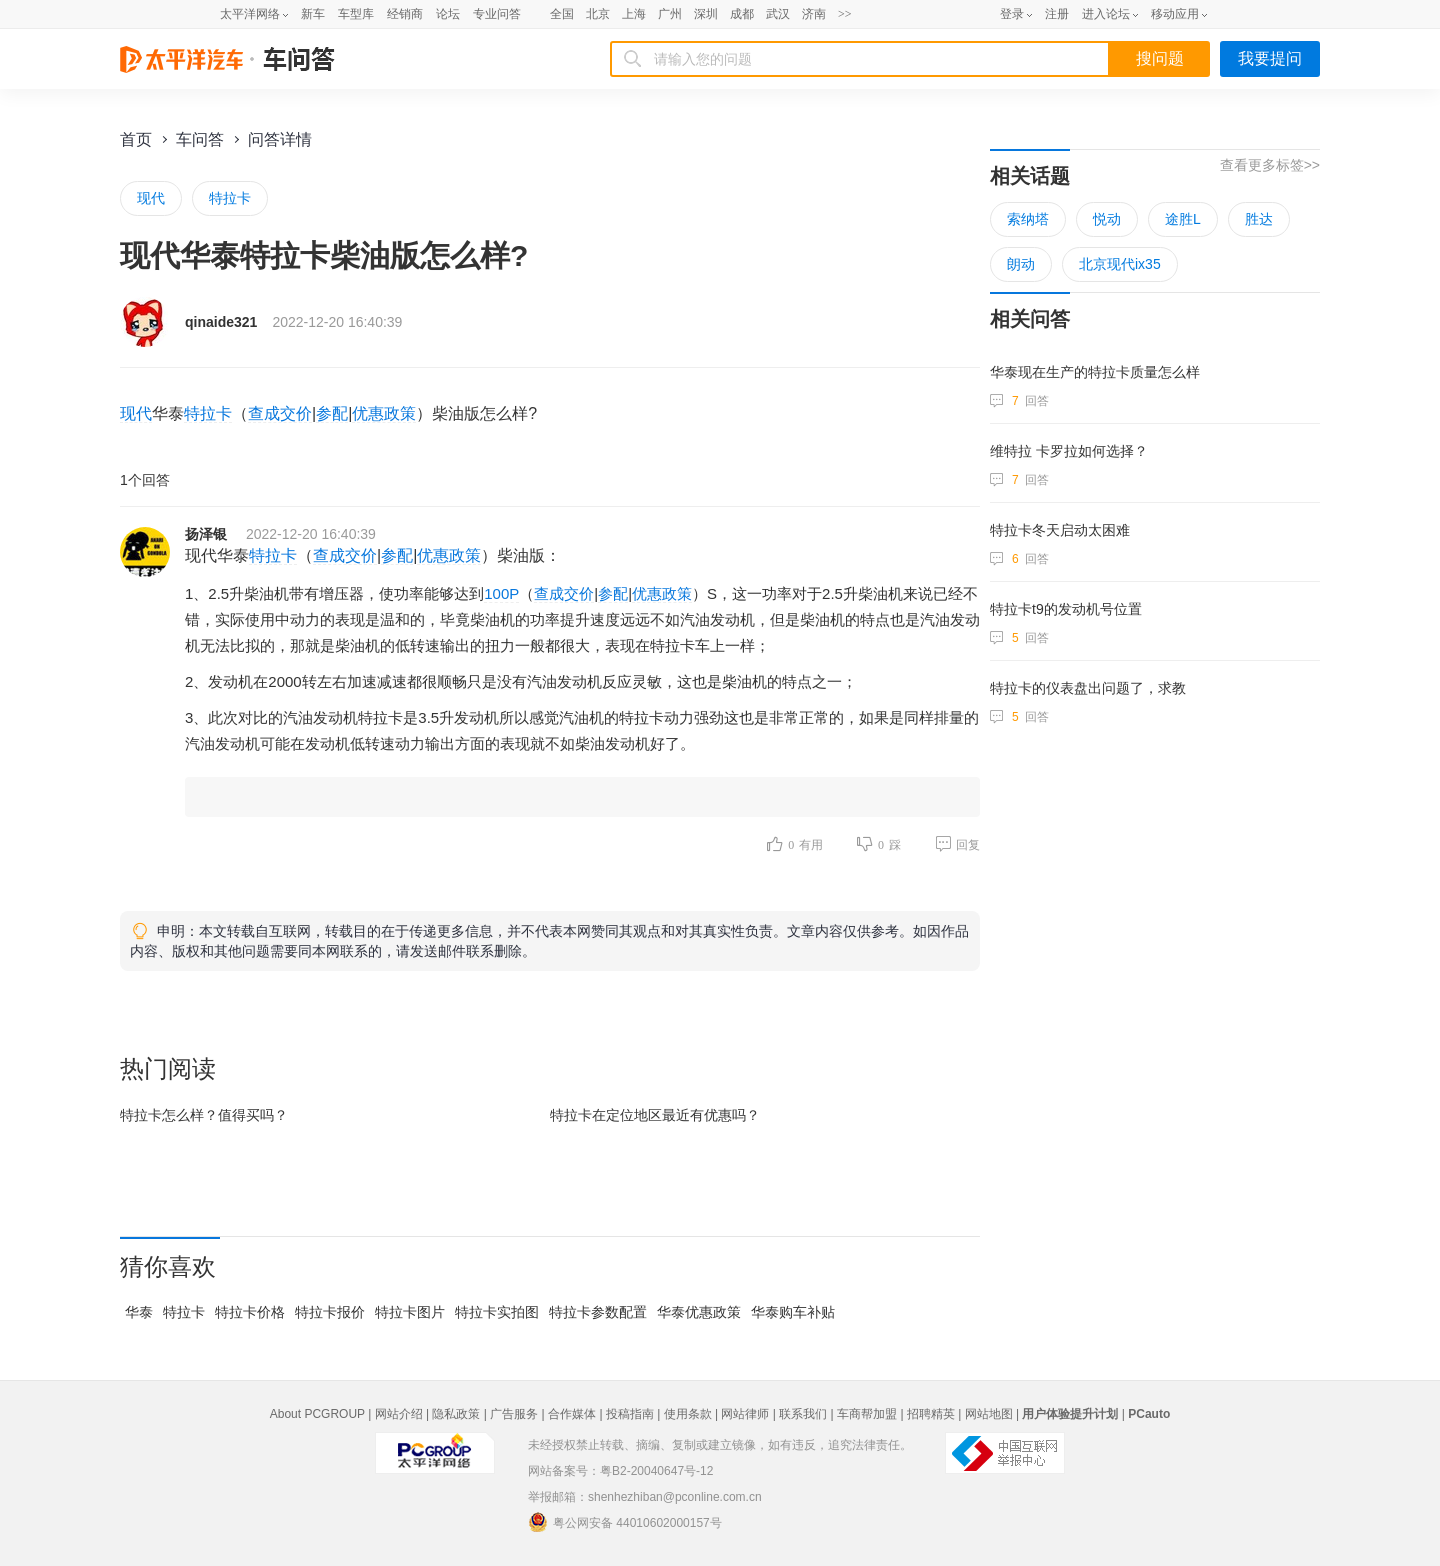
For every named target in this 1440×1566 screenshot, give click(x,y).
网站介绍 (399, 1414)
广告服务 (514, 1414)
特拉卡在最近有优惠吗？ (655, 1115)
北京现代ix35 (1120, 264)
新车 (313, 14)
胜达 (1259, 219)
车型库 (356, 14)
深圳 (706, 14)
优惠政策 (384, 413)
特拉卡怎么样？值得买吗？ (204, 1115)
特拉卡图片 (410, 1312)
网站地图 (989, 1414)
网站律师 (745, 1414)
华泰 (139, 1312)
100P (501, 593)
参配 (332, 413)
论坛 (448, 14)
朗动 (1021, 264)
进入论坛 (1106, 14)
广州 (670, 14)
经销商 (405, 14)
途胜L (1183, 219)
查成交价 (280, 413)
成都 (742, 14)
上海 (634, 14)
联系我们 (803, 1414)
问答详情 (280, 139)
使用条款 (688, 1414)
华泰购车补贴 (793, 1312)
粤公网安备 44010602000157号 (625, 1522)
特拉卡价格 (250, 1312)
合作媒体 (572, 1414)
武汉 (778, 14)
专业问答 (497, 14)
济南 (814, 14)
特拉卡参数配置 (598, 1312)
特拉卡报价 (330, 1312)
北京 (598, 14)
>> (845, 14)
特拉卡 (230, 198)
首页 (136, 139)
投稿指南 (630, 1414)
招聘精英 (931, 1414)
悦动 (1107, 219)
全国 (562, 14)
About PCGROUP (317, 1414)
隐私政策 (456, 1414)
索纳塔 (1028, 219)
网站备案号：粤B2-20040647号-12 (620, 1471)
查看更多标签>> (1270, 165)
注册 (1057, 14)
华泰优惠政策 (699, 1312)
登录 (1012, 14)
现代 (151, 198)
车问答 (200, 139)
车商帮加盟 (867, 1414)
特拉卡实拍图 (497, 1312)
